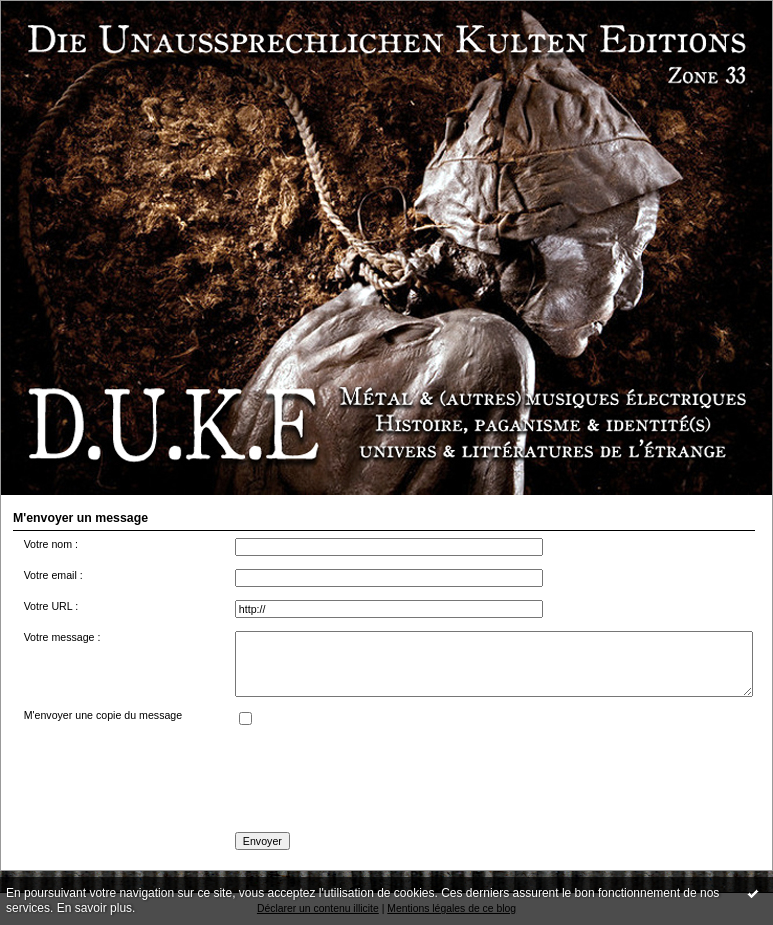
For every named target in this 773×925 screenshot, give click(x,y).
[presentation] (387, 780)
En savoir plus (94, 908)
